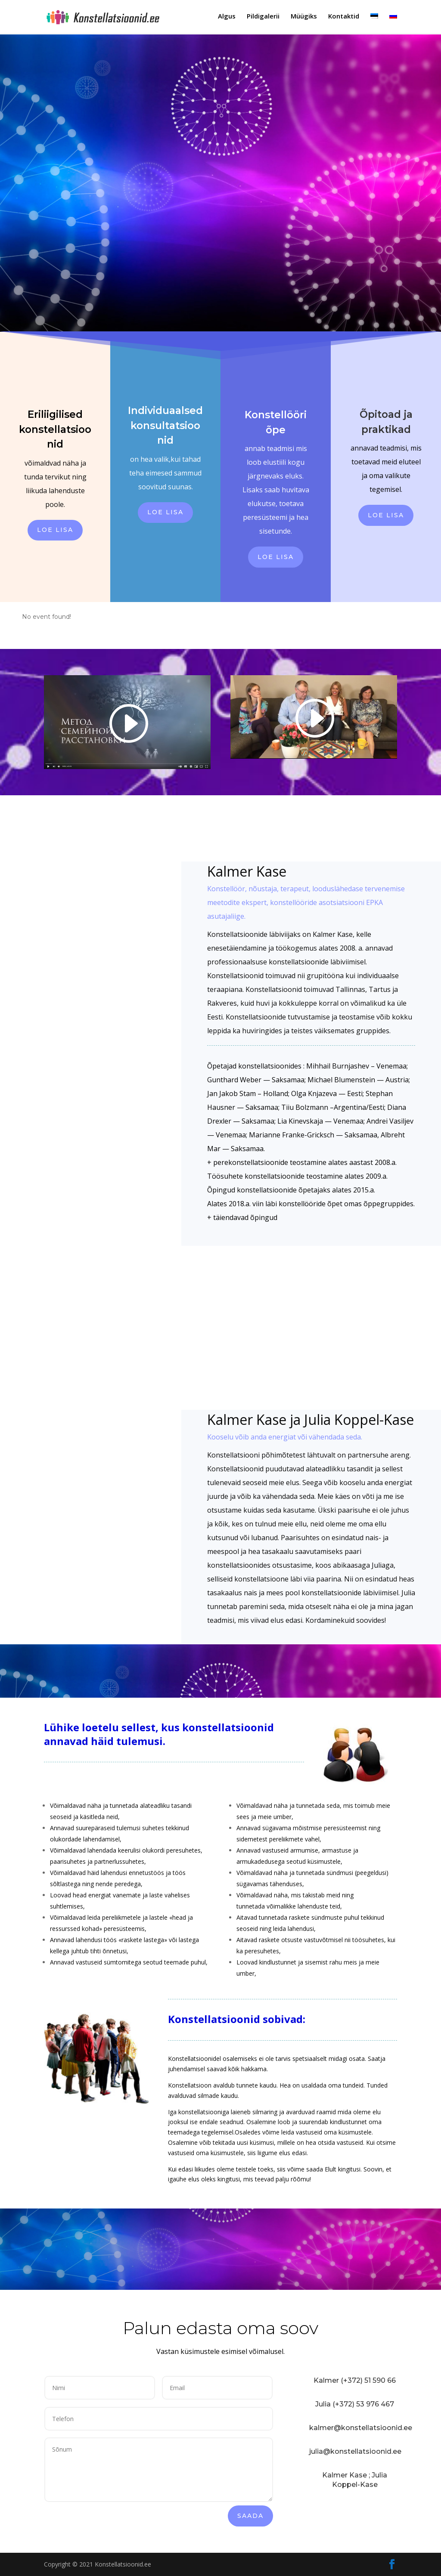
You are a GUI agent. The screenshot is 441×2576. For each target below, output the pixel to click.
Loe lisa (55, 530)
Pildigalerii (263, 18)
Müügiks (304, 18)
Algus (227, 18)
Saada (250, 2516)
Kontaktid (343, 18)
